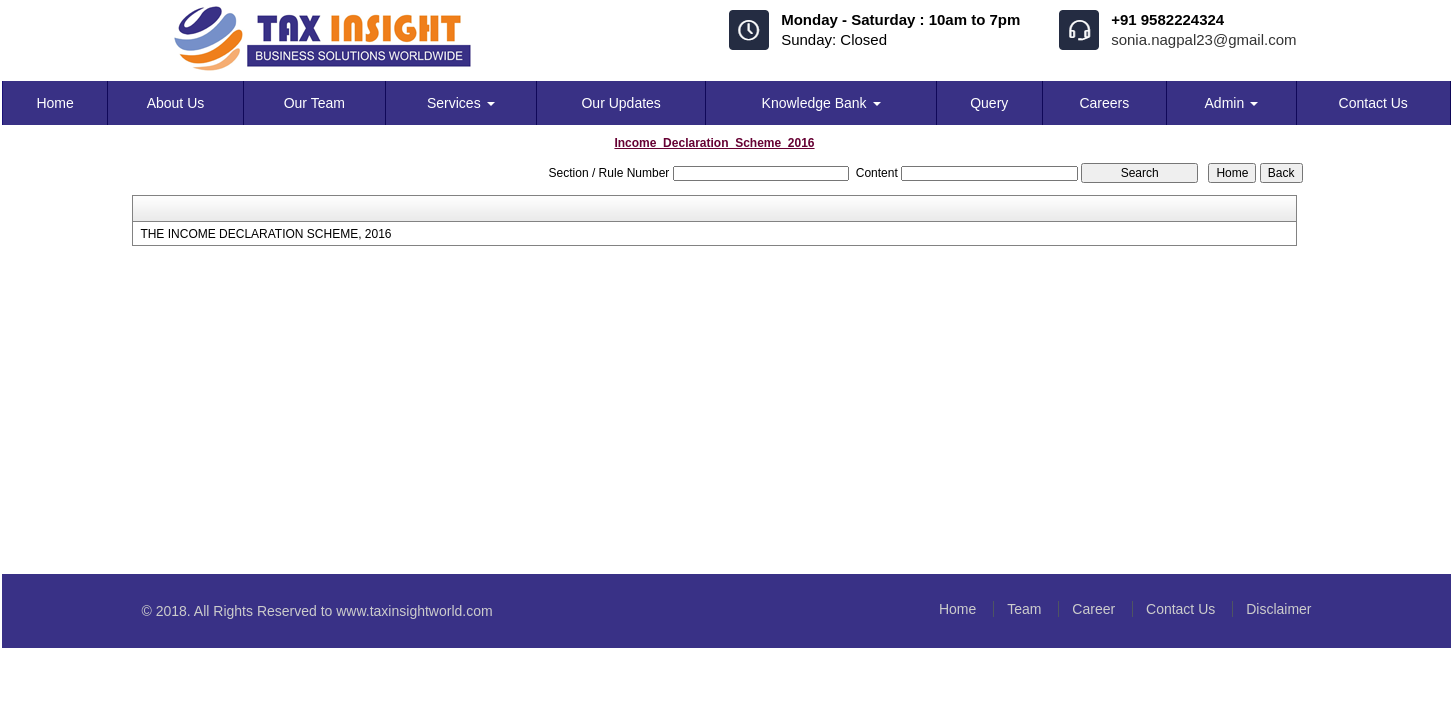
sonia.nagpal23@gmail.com (1203, 39)
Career (1093, 609)
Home (54, 103)
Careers (1104, 103)
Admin (1232, 103)
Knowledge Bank (821, 103)
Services (461, 103)
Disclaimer (1278, 609)
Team (1024, 609)
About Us (176, 103)
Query (989, 103)
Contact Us (1373, 103)
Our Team (314, 103)
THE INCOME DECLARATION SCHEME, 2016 (265, 234)
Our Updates (620, 103)
